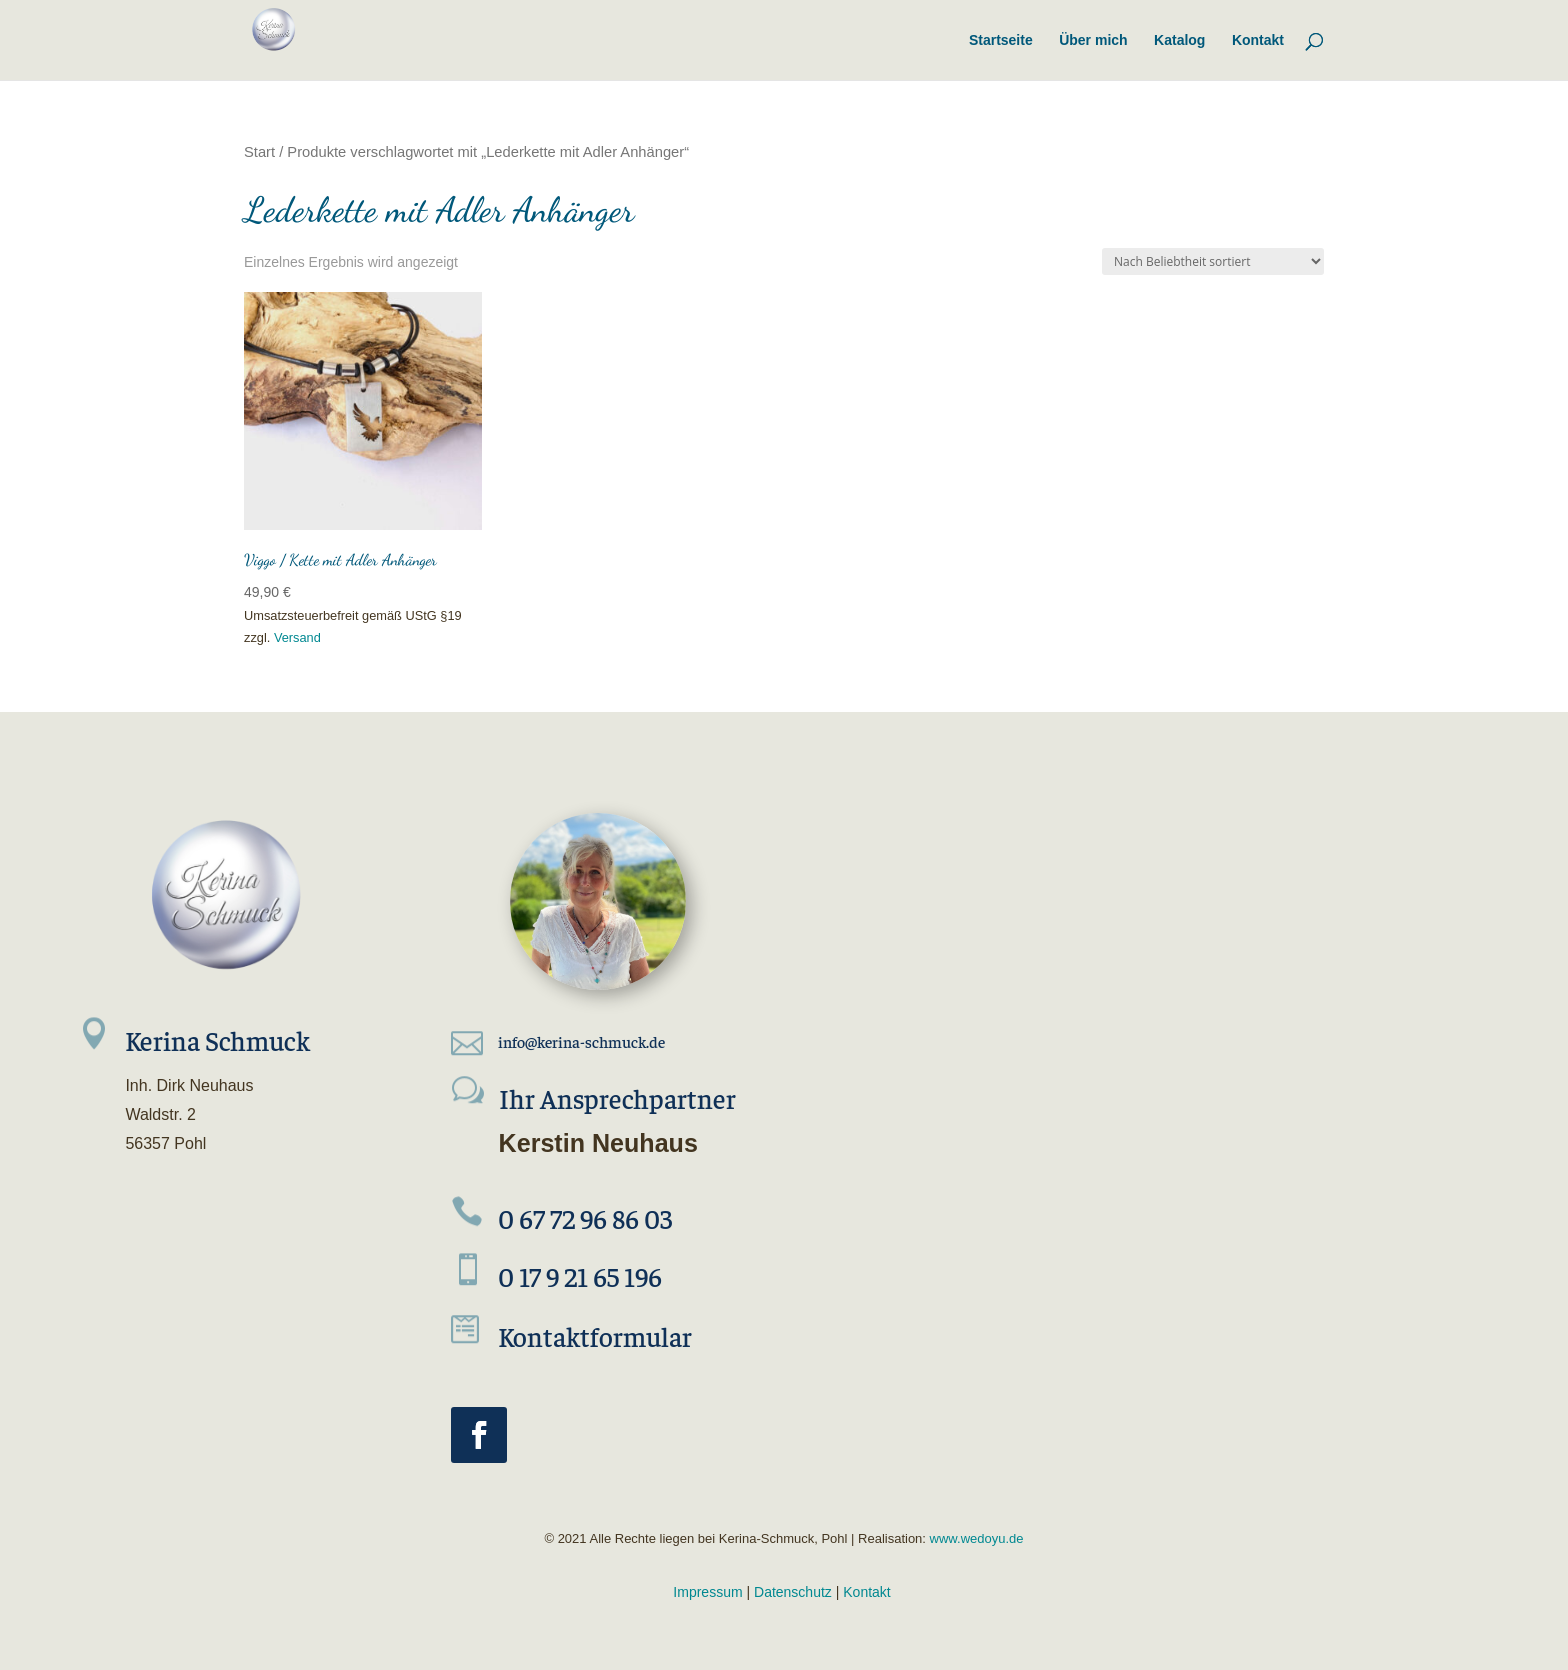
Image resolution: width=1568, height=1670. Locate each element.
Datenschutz (793, 1592)
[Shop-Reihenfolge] (1213, 261)
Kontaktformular (595, 1336)
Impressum (707, 1592)
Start (259, 152)
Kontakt (866, 1592)
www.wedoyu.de (975, 1538)
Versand (297, 637)
